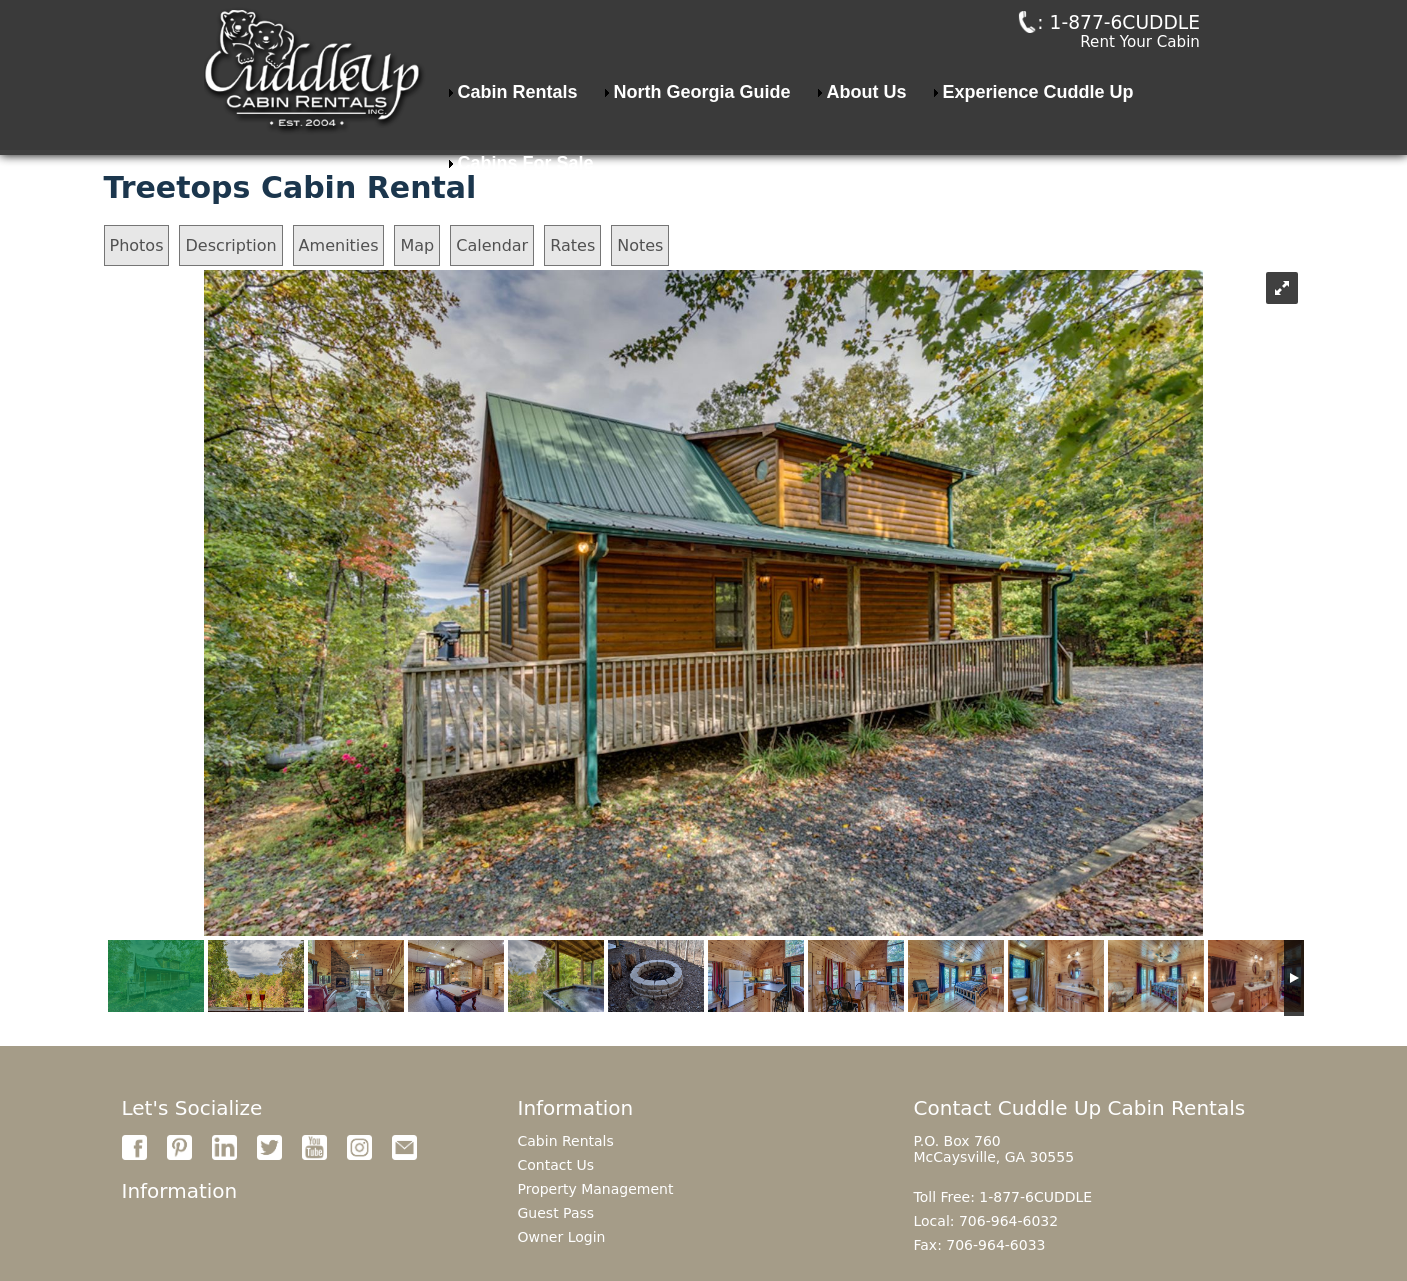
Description (230, 245)
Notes (640, 245)
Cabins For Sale (526, 192)
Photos (137, 245)
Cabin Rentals (518, 121)
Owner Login (562, 1237)
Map (417, 245)
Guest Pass (556, 1213)
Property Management (596, 1189)
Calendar (492, 245)
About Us (867, 121)
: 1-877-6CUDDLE (1090, 37)
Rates (572, 245)
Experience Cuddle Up (1038, 121)
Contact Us (556, 1165)
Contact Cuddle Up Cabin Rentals (1080, 1108)
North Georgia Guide (702, 121)
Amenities (339, 245)
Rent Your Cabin (1140, 58)
